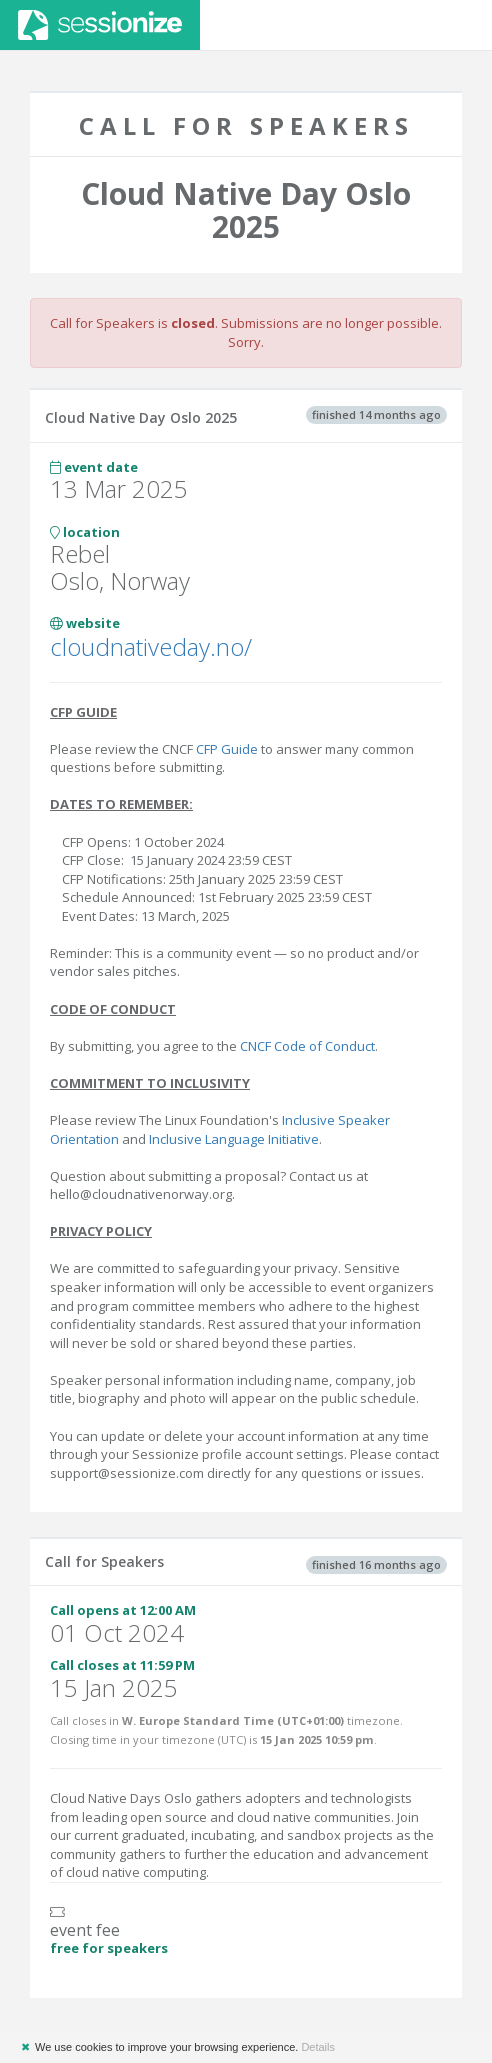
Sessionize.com (100, 25)
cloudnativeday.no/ (151, 646)
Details (318, 2047)
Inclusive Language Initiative (234, 1139)
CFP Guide (227, 749)
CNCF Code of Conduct (307, 1046)
